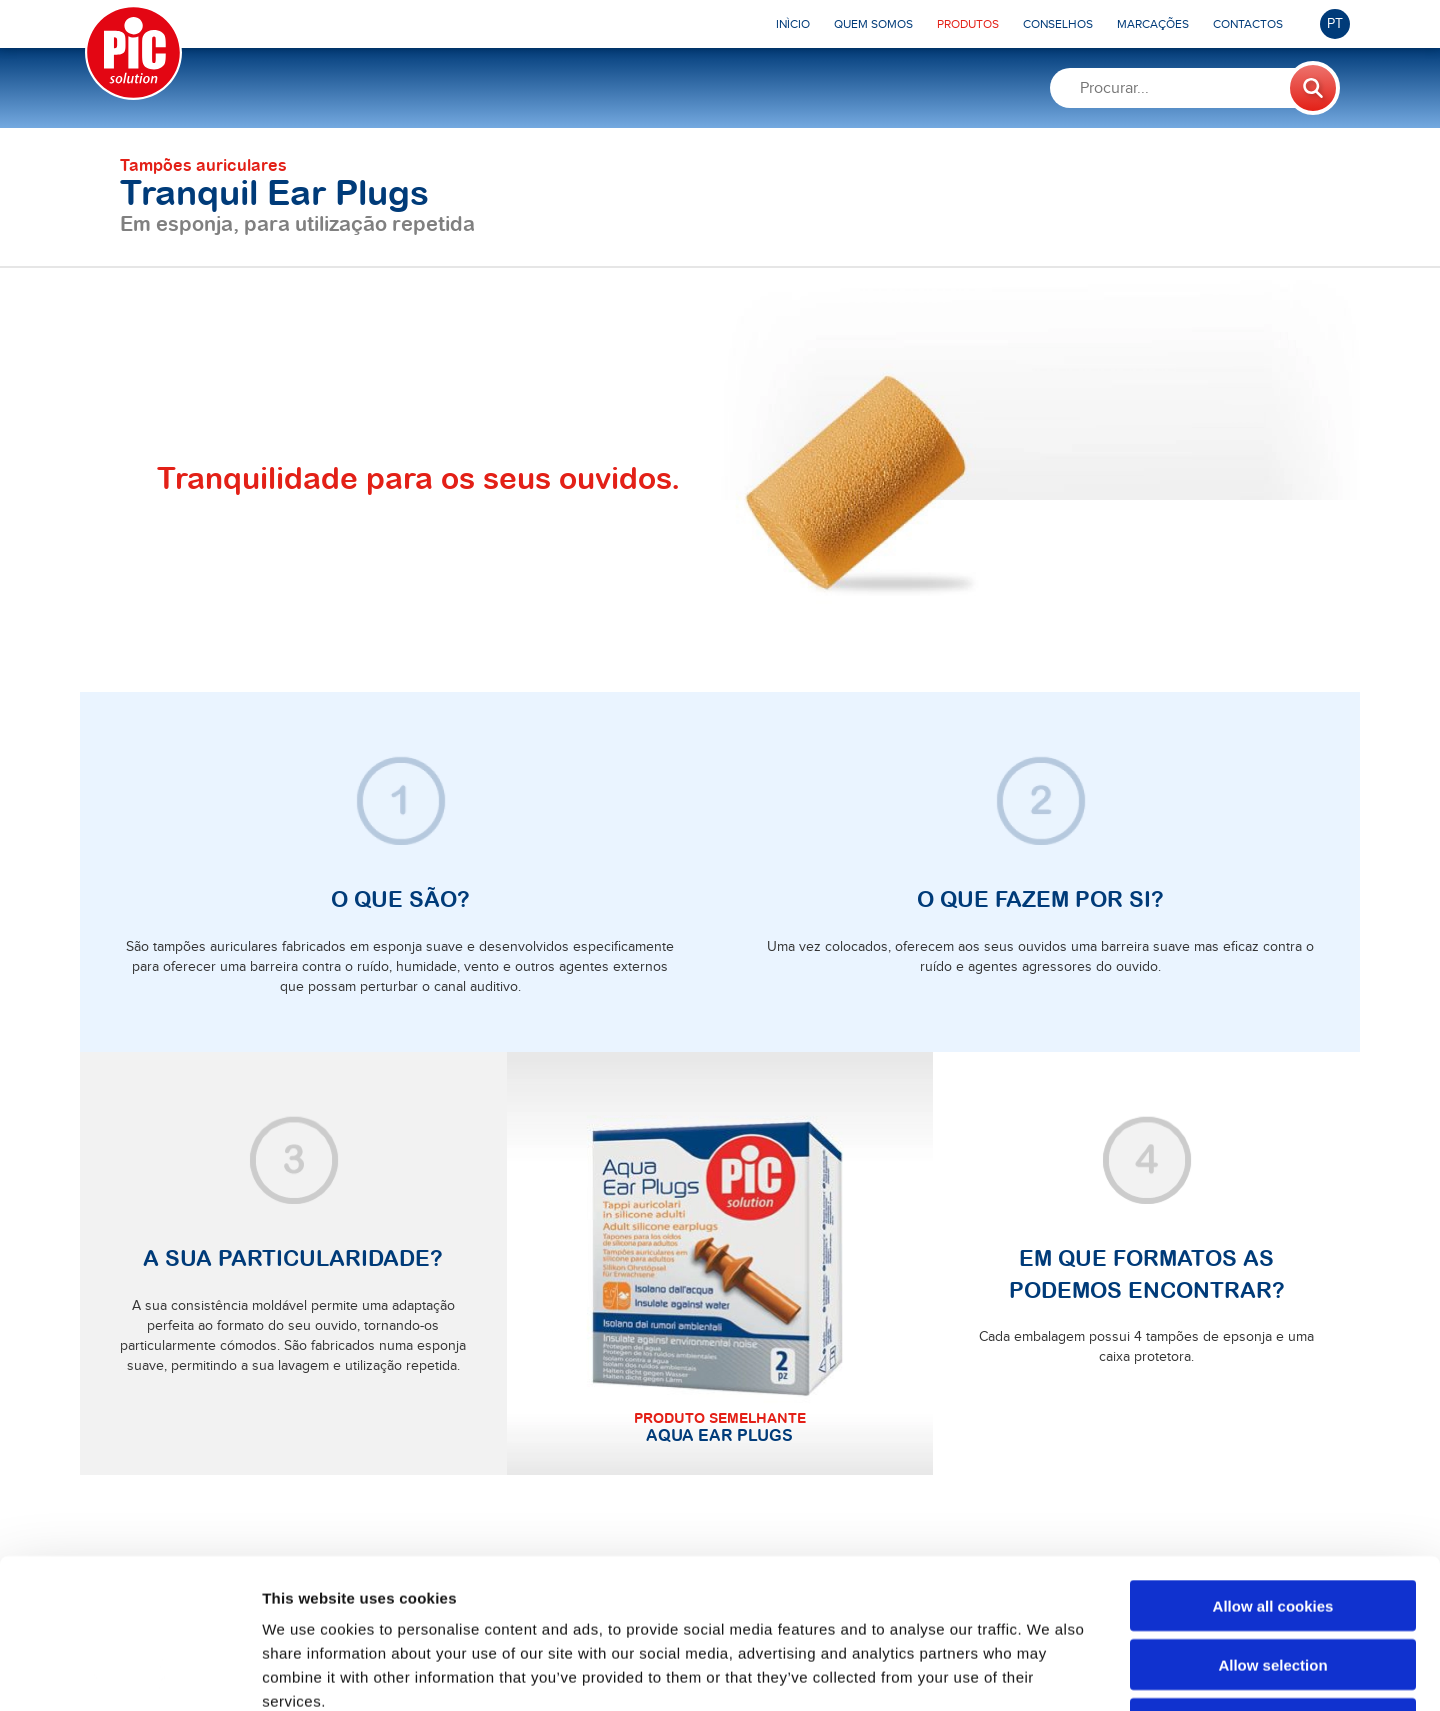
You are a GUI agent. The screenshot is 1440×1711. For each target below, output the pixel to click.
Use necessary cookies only (1273, 1583)
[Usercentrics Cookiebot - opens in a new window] (129, 1672)
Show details (1049, 1671)
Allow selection (1272, 1524)
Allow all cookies (1273, 1465)
